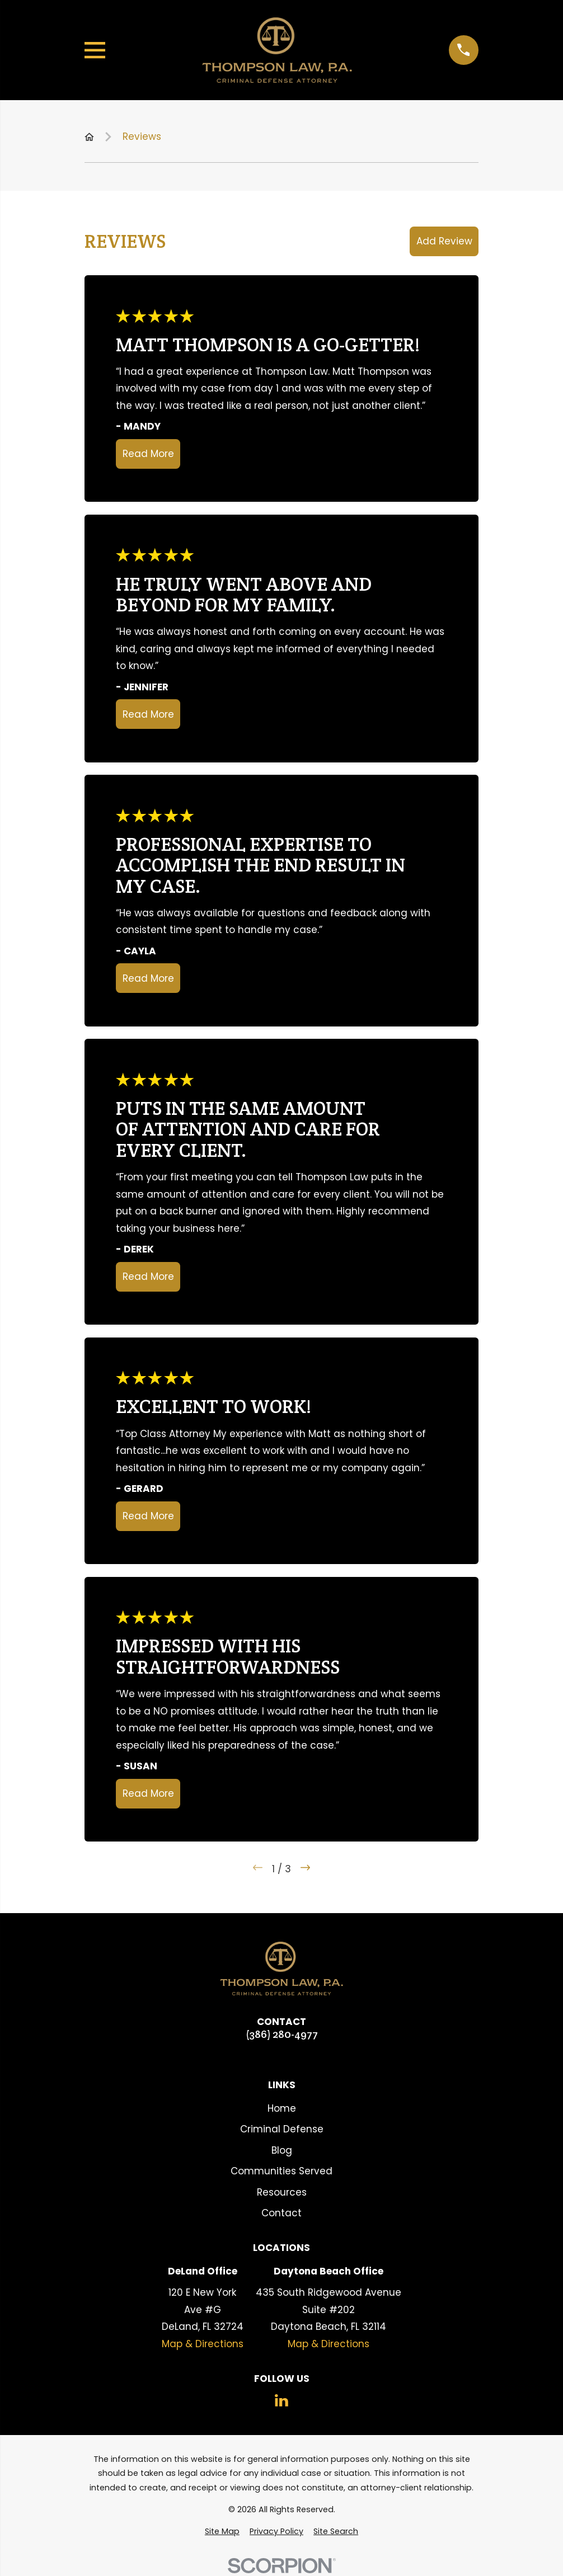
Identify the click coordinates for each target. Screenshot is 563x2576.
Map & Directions (202, 2344)
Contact (281, 2213)
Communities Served (281, 2171)
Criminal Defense (281, 2129)
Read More (148, 453)
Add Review (444, 241)
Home (282, 2108)
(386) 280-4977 (282, 2034)
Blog (281, 2150)
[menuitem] (222, 2532)
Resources (282, 2192)
